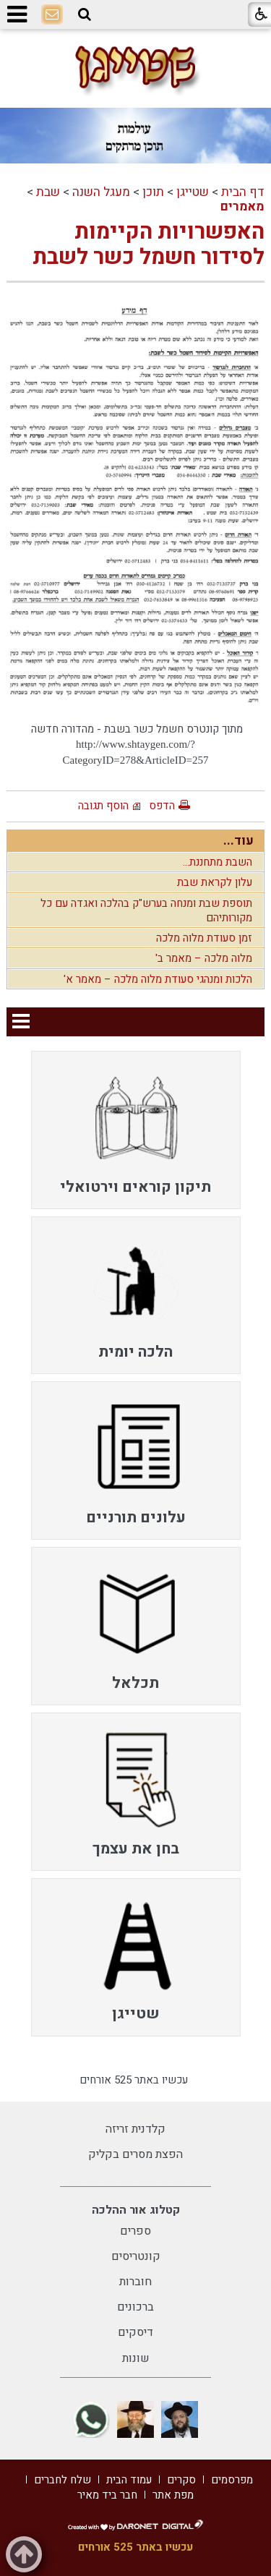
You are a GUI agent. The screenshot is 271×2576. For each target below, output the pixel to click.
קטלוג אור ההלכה (136, 2210)
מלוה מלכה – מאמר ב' (203, 958)
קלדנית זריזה (135, 2129)
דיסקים (135, 2332)
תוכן (153, 192)
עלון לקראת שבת (214, 882)
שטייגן (192, 192)
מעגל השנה (101, 192)
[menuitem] (136, 1130)
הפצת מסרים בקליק (135, 2154)
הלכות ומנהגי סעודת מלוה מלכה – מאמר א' (158, 979)
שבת (48, 192)
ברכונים (135, 2307)
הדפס (162, 806)
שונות (136, 2358)
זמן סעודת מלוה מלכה (204, 938)
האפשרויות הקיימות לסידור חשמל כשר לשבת (148, 244)
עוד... (238, 841)
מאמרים (242, 206)
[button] (84, 14)
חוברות (135, 2281)
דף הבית (242, 192)
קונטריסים (135, 2256)
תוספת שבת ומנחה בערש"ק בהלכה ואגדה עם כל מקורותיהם (146, 910)
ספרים (135, 2231)
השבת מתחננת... (217, 862)
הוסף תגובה (103, 806)
